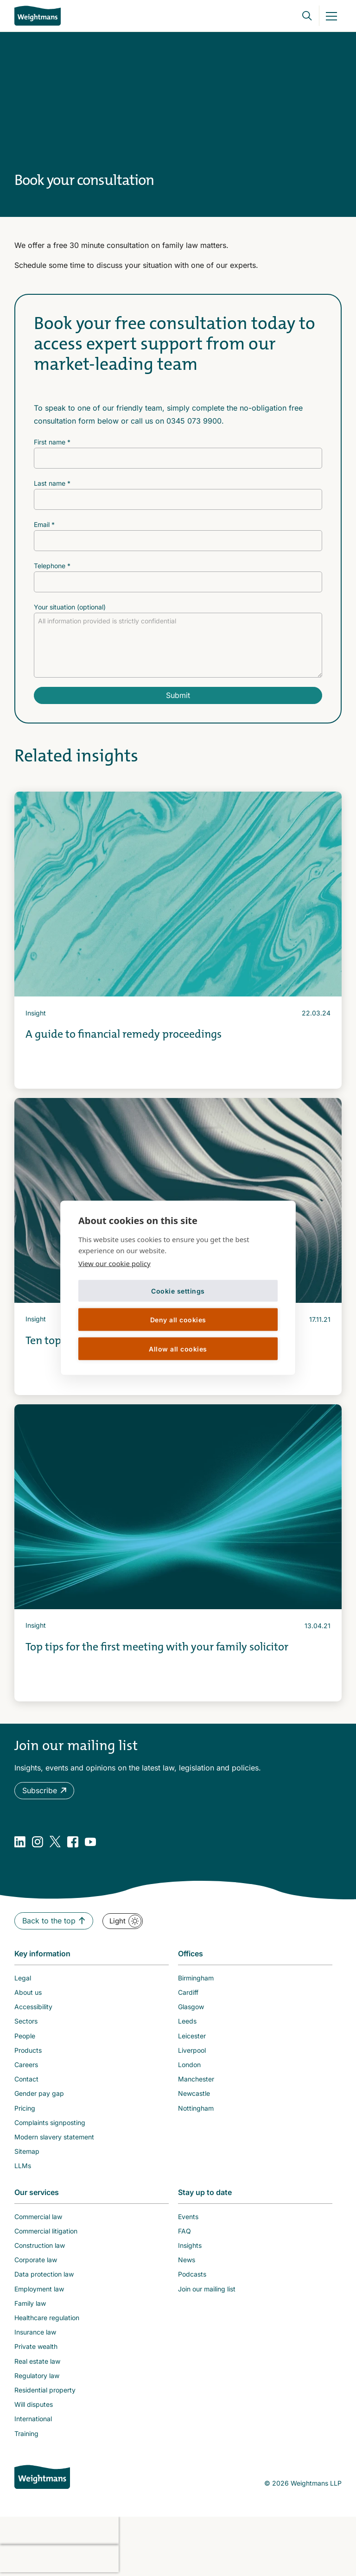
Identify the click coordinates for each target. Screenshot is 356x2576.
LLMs (22, 2166)
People (24, 2036)
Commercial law (38, 2217)
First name (52, 442)
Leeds (187, 2021)
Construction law (39, 2245)
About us (28, 1992)
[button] (44, 1790)
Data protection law (44, 2274)
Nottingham (196, 2108)
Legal (22, 1978)
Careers (26, 2064)
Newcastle (194, 2093)
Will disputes (33, 2404)
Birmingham (196, 1978)
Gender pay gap (39, 2093)
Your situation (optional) (70, 607)
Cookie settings (178, 1290)
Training (26, 2433)
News (186, 2260)
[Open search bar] (301, 16)
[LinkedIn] (19, 1841)
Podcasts (192, 2274)
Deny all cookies (178, 1319)
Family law (30, 2303)
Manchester (196, 2079)
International (33, 2419)
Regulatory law (36, 2375)
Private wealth (35, 2346)
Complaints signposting (49, 2122)
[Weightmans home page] (42, 2477)
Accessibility (33, 2007)
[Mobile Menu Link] (331, 16)
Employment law (39, 2289)
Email (44, 524)
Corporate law (35, 2260)
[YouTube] (90, 1841)
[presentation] (59, 2530)
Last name (52, 483)
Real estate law (37, 2361)
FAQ (184, 2231)
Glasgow (191, 2007)
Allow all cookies (178, 1348)
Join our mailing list (206, 2289)
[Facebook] (72, 1841)
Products (28, 2050)
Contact (26, 2079)
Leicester (192, 2036)
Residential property (45, 2390)
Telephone (52, 566)
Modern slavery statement (54, 2137)
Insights (190, 2245)
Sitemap (26, 2151)
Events (188, 2217)
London (189, 2064)
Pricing (24, 2108)
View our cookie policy (114, 1263)
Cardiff (188, 1992)
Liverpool (192, 2050)
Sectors (26, 2021)
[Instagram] (37, 1841)
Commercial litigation (45, 2231)
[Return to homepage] (37, 15)
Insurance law (35, 2332)
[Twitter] (55, 1841)
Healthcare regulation (46, 2318)
